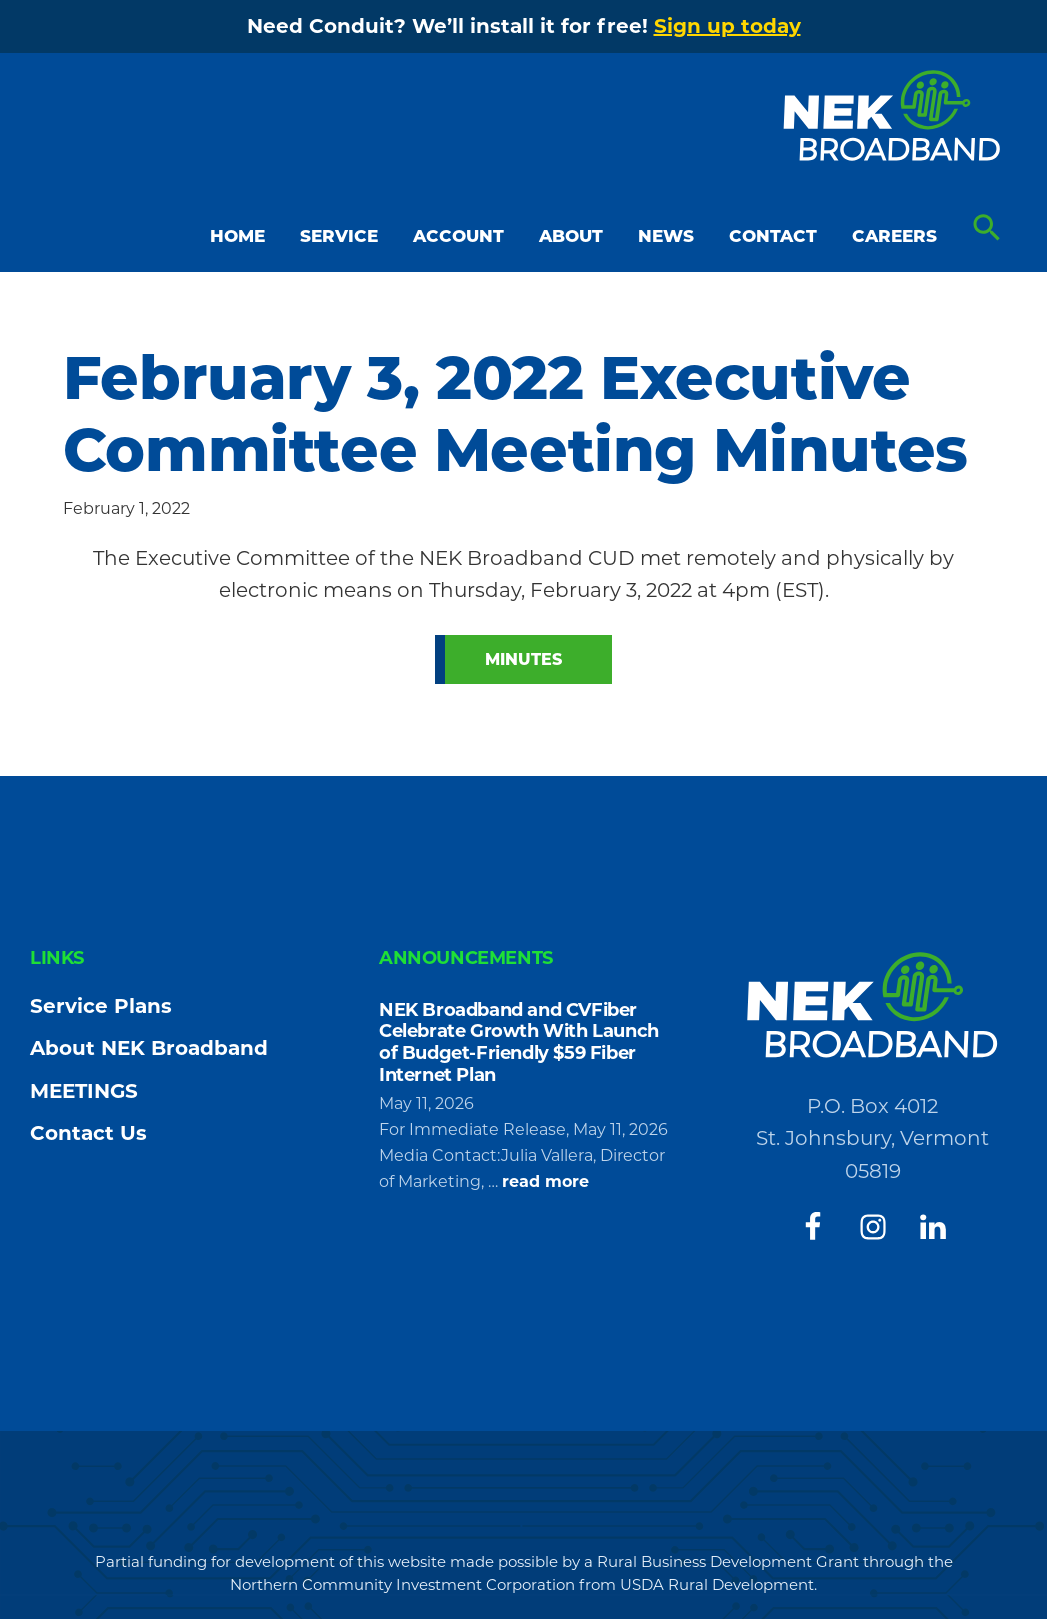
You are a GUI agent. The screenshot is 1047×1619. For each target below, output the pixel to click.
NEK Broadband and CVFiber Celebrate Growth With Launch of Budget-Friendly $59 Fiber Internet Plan (519, 1042)
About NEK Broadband (149, 1048)
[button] (987, 228)
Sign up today (727, 26)
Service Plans (101, 1006)
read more (545, 1182)
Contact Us (88, 1133)
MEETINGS (84, 1091)
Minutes (523, 659)
